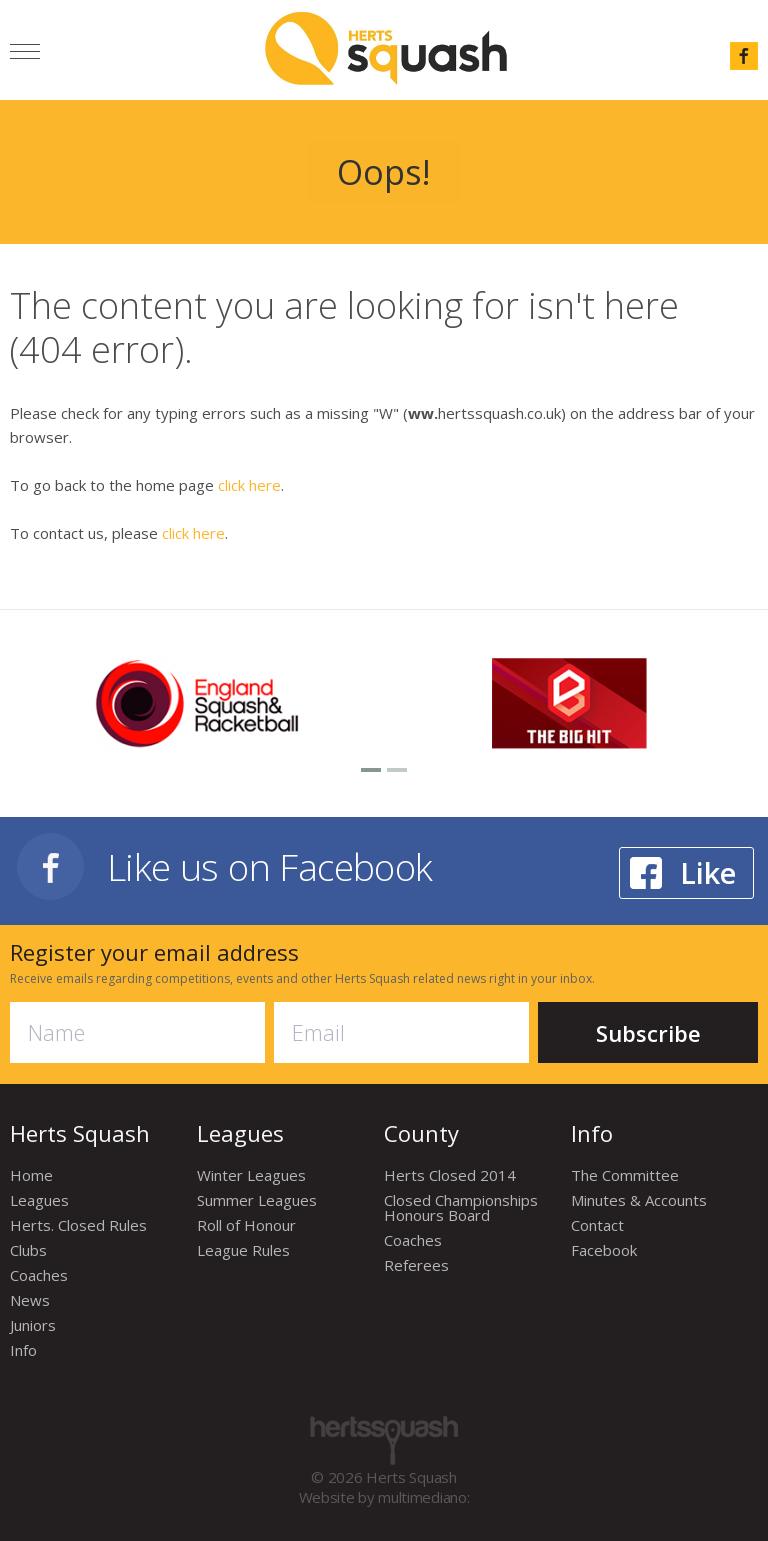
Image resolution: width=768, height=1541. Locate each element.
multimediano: (423, 1497)
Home (31, 1175)
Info (23, 1350)
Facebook (604, 1250)
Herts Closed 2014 (450, 1175)
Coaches (39, 1275)
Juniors (33, 1325)
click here (249, 485)
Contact (597, 1225)
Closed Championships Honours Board (461, 1207)
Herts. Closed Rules (78, 1225)
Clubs (28, 1250)
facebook (744, 56)
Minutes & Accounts (639, 1200)
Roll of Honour (246, 1225)
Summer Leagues (257, 1200)
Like (708, 872)
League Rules (243, 1250)
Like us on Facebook (270, 866)
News (30, 1300)
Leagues (39, 1200)
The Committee (625, 1175)
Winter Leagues (251, 1175)
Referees (416, 1265)
